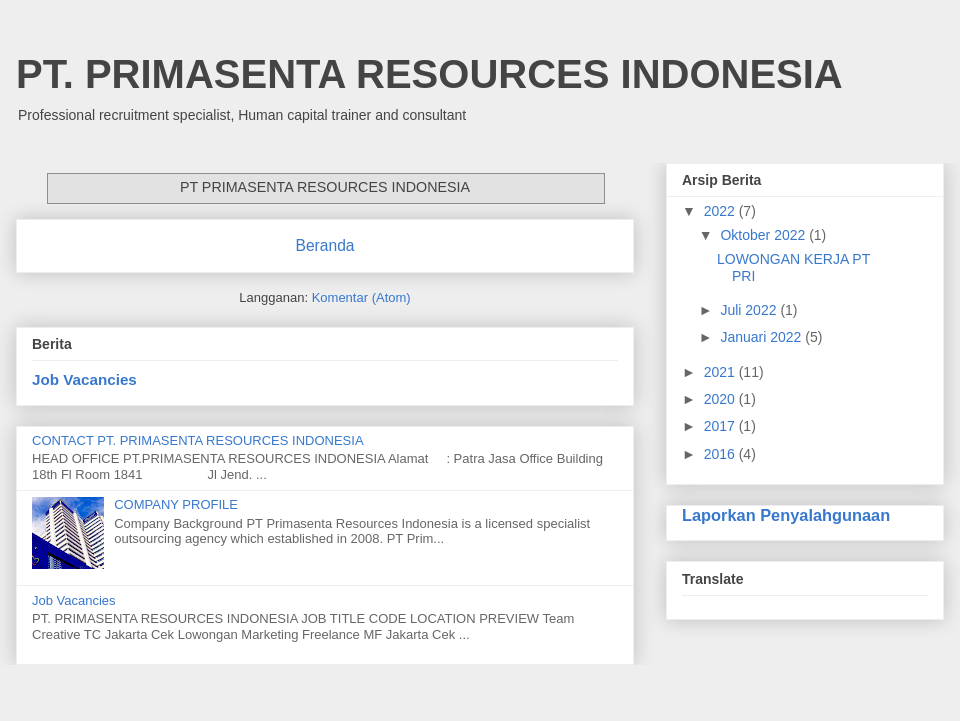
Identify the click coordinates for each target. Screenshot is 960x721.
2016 (721, 454)
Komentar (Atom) (361, 297)
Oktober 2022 (764, 235)
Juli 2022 (750, 310)
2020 (721, 399)
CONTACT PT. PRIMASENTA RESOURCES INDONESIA (198, 440)
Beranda (325, 245)
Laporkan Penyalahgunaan (786, 515)
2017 (721, 426)
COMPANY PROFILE (176, 504)
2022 (721, 211)
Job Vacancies (84, 379)
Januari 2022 (762, 337)
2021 (721, 372)
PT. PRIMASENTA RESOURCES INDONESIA (429, 74)
